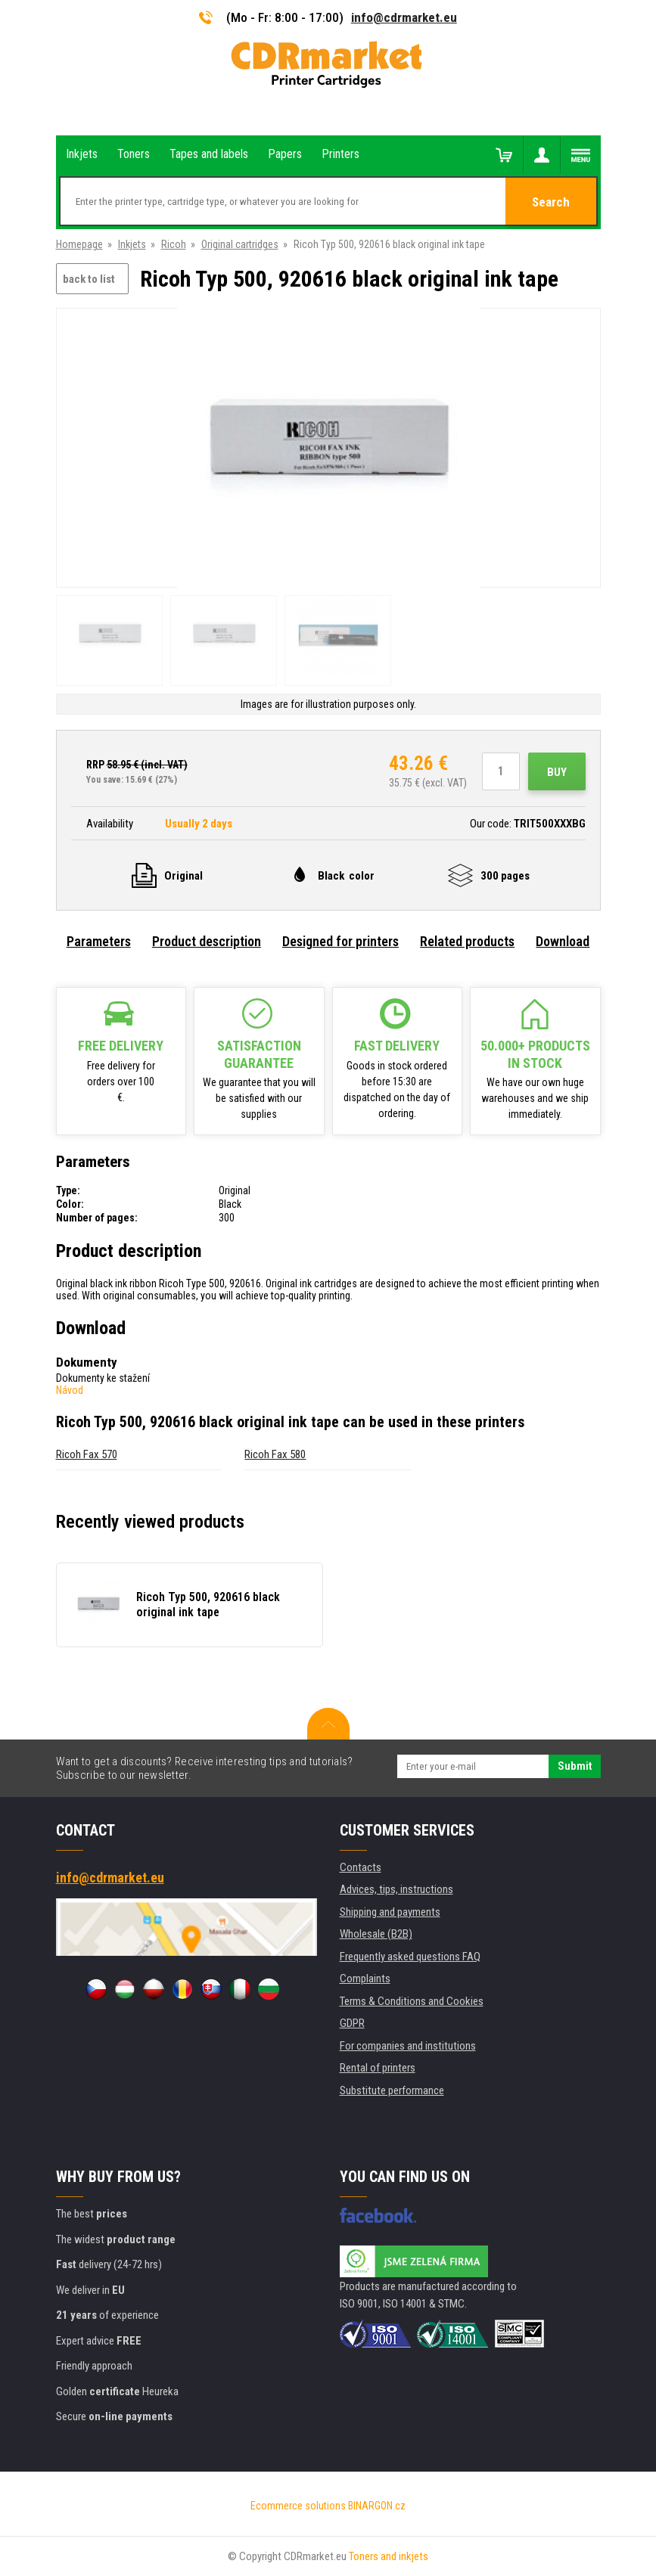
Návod (69, 1390)
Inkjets (132, 244)
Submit (575, 1766)
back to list (89, 279)
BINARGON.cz (377, 2506)
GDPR (352, 2023)
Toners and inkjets (388, 2556)
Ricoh (173, 244)
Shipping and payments (390, 1912)
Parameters (99, 941)
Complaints (365, 1978)
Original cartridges (239, 244)
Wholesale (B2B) (376, 1934)
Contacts (360, 1867)
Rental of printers (377, 2068)
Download (562, 941)
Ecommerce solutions (298, 2506)
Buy (557, 772)
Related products (467, 941)
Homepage (79, 244)
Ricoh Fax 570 (86, 1454)
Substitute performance (392, 2090)
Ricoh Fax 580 (275, 1454)
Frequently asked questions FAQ (410, 1956)
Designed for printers (340, 941)
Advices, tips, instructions (396, 1889)
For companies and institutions (408, 2046)
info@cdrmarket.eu (404, 17)
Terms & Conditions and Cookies (411, 2001)
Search (551, 201)
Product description (206, 941)
